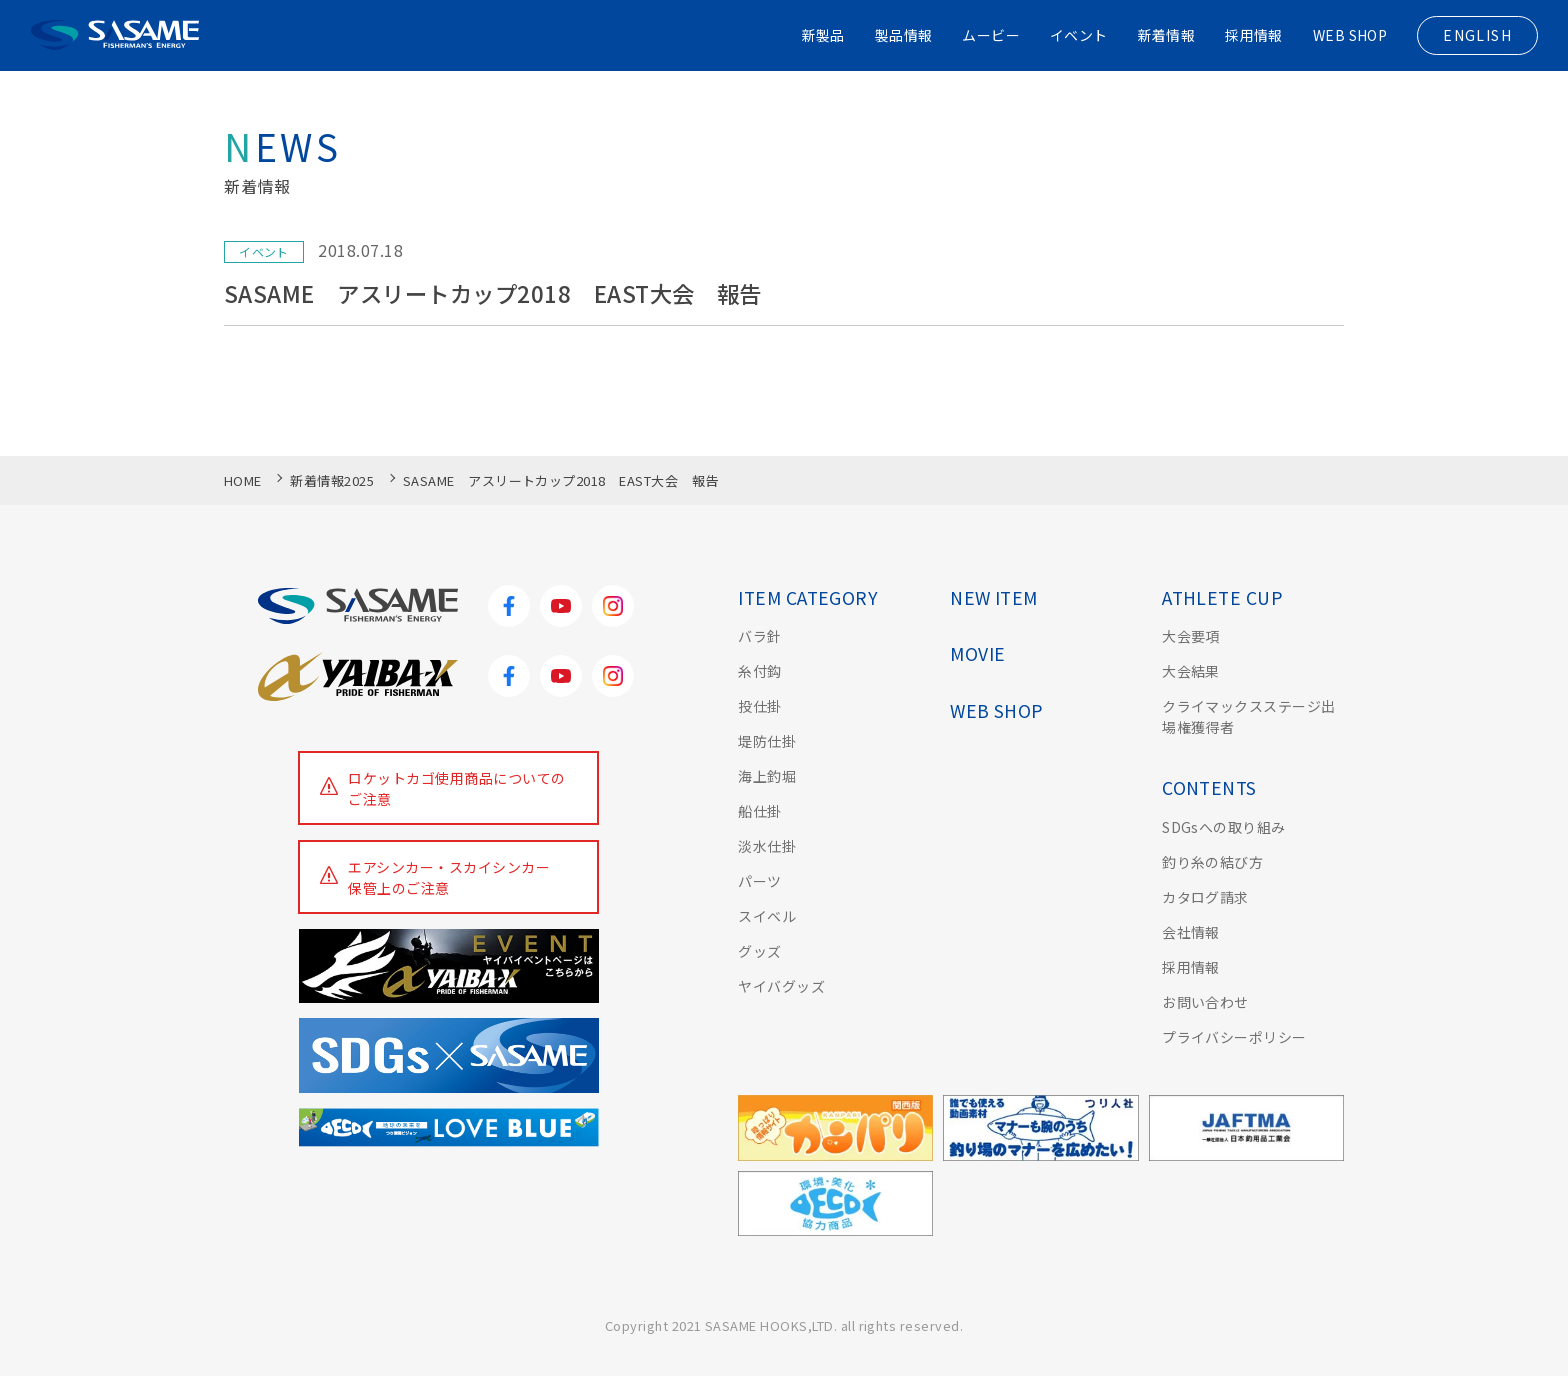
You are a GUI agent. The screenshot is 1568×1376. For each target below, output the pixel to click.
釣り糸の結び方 (1212, 862)
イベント (1078, 35)
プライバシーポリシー (1234, 1037)
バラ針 (759, 636)
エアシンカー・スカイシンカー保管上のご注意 (450, 877)
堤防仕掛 (767, 741)
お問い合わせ (1205, 1002)
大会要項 (1191, 636)
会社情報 (1191, 932)
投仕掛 (759, 706)
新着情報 (1166, 35)
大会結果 (1191, 671)
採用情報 (1253, 35)
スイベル (767, 916)
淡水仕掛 (767, 846)
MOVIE (977, 653)
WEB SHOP (1349, 35)
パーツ (759, 881)
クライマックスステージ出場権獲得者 (1249, 716)
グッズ (759, 951)
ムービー (990, 35)
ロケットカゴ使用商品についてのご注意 (457, 788)
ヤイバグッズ (781, 986)
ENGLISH (1477, 35)
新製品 (820, 35)
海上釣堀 (767, 776)
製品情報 (902, 35)
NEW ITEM (994, 597)
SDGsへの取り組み (1224, 827)
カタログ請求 (1205, 897)
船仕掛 (759, 811)
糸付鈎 (759, 671)
